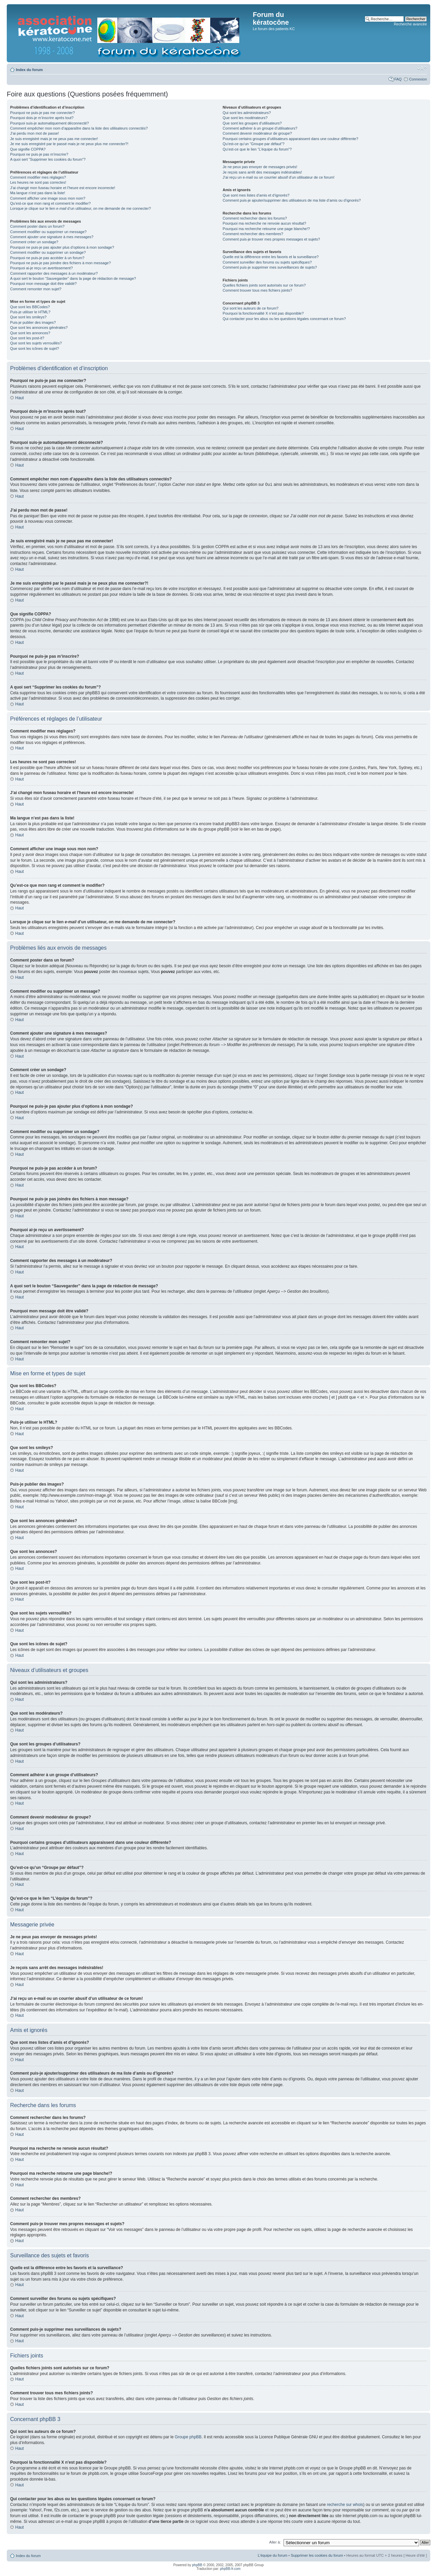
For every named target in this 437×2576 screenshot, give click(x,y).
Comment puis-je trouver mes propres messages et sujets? (271, 239)
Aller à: (275, 2542)
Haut (19, 398)
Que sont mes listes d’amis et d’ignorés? (256, 195)
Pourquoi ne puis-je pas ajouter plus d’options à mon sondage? (62, 247)
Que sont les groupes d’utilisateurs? (252, 123)
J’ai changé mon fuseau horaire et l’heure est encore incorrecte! (62, 188)
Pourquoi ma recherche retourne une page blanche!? (266, 229)
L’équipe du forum (272, 2555)
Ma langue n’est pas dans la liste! (37, 193)
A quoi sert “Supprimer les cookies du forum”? (48, 159)
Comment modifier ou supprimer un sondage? (48, 252)
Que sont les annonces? (30, 333)
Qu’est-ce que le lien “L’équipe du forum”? (257, 149)
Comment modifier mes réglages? (38, 177)
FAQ (398, 79)
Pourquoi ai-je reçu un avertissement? (41, 268)
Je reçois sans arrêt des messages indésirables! (262, 172)
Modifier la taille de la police (422, 68)
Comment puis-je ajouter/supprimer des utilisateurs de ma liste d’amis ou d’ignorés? (292, 200)
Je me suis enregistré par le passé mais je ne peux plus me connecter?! (69, 144)
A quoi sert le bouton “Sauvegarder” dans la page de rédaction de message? (73, 278)
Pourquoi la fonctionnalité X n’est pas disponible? (263, 313)
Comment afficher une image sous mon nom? (47, 198)
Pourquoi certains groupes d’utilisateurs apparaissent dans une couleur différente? (290, 139)
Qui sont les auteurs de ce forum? (250, 308)
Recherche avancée (410, 24)
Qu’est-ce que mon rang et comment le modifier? (50, 203)
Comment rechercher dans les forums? (255, 218)
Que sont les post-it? (27, 338)
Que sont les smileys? (28, 317)
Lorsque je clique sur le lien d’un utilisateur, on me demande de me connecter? (80, 208)
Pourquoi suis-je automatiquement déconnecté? (49, 123)
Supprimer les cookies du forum (317, 2555)
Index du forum (29, 70)
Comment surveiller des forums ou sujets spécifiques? (267, 262)
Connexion (418, 79)
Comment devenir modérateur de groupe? (257, 133)
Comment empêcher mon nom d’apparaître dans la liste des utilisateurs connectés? (79, 128)
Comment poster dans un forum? (37, 226)
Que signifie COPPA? (28, 149)
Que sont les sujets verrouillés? (36, 343)
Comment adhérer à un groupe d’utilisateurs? (260, 128)
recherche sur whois (345, 2504)
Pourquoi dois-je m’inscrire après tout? (42, 118)
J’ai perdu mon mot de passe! (34, 133)
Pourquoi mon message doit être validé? (43, 283)
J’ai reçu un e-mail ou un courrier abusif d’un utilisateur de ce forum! (279, 177)
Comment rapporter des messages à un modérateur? (54, 273)
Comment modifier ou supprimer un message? (48, 232)
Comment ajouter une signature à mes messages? (51, 237)
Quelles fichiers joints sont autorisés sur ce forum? (264, 285)
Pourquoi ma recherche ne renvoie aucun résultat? (264, 223)
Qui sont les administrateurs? (247, 113)
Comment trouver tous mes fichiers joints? (257, 290)
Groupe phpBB (188, 2436)
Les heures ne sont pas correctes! (38, 182)
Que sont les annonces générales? (39, 327)
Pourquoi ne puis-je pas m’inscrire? (39, 154)
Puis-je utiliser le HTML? (30, 312)
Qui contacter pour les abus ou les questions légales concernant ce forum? (284, 319)
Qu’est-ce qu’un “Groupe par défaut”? (254, 144)
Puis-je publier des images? (33, 322)
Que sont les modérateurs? (245, 118)
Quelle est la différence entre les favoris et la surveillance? (271, 257)
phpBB (197, 2565)
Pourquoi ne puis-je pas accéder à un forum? (47, 258)
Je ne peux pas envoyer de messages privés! (260, 167)
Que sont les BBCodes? (30, 307)
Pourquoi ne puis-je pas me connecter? (42, 113)
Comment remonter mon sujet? (36, 289)
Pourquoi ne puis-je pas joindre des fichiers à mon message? (60, 263)
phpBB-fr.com (230, 2568)
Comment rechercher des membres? (253, 234)
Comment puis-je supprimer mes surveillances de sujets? (270, 267)
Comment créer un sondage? (34, 242)
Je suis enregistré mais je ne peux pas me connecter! (54, 139)
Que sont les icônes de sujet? (34, 348)
